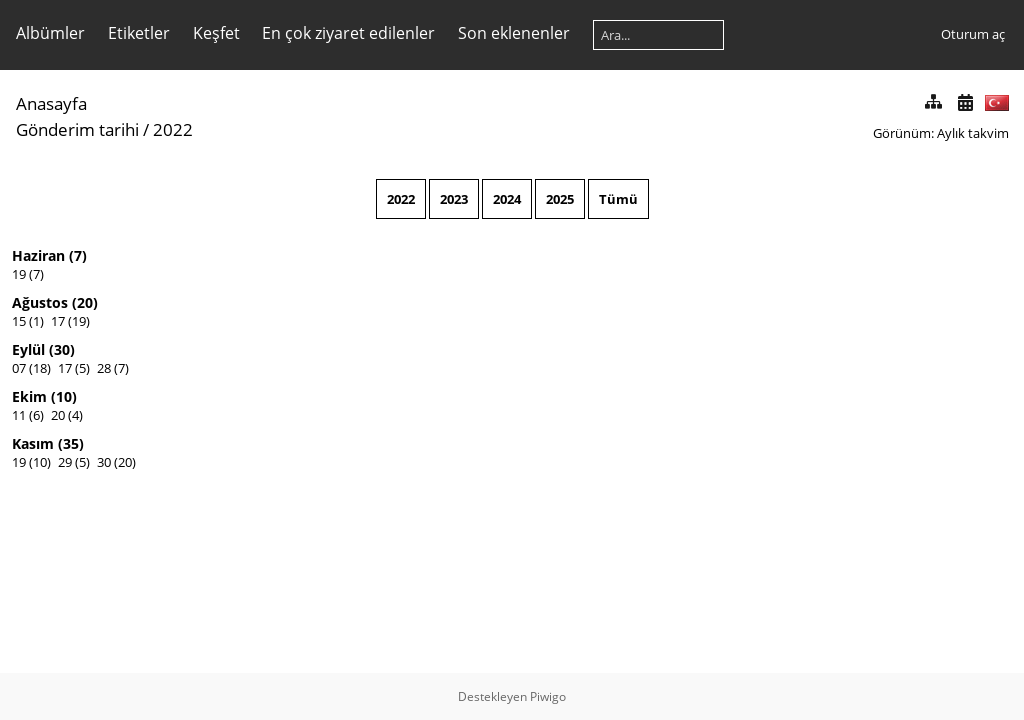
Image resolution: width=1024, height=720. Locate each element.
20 (58, 415)
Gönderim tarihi (77, 129)
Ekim (29, 396)
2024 (507, 199)
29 (65, 462)
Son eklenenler (514, 33)
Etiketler (139, 33)
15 (19, 321)
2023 (454, 199)
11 (19, 415)
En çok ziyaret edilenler (348, 33)
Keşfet (216, 33)
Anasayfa (51, 103)
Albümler (50, 33)
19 (19, 274)
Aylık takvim (973, 133)
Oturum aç (973, 34)
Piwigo (548, 696)
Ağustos (40, 302)
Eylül (28, 349)
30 (104, 462)
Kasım (33, 443)
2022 (401, 199)
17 (58, 321)
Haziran (38, 255)
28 (104, 368)
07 (19, 368)
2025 (560, 199)
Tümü (618, 199)
